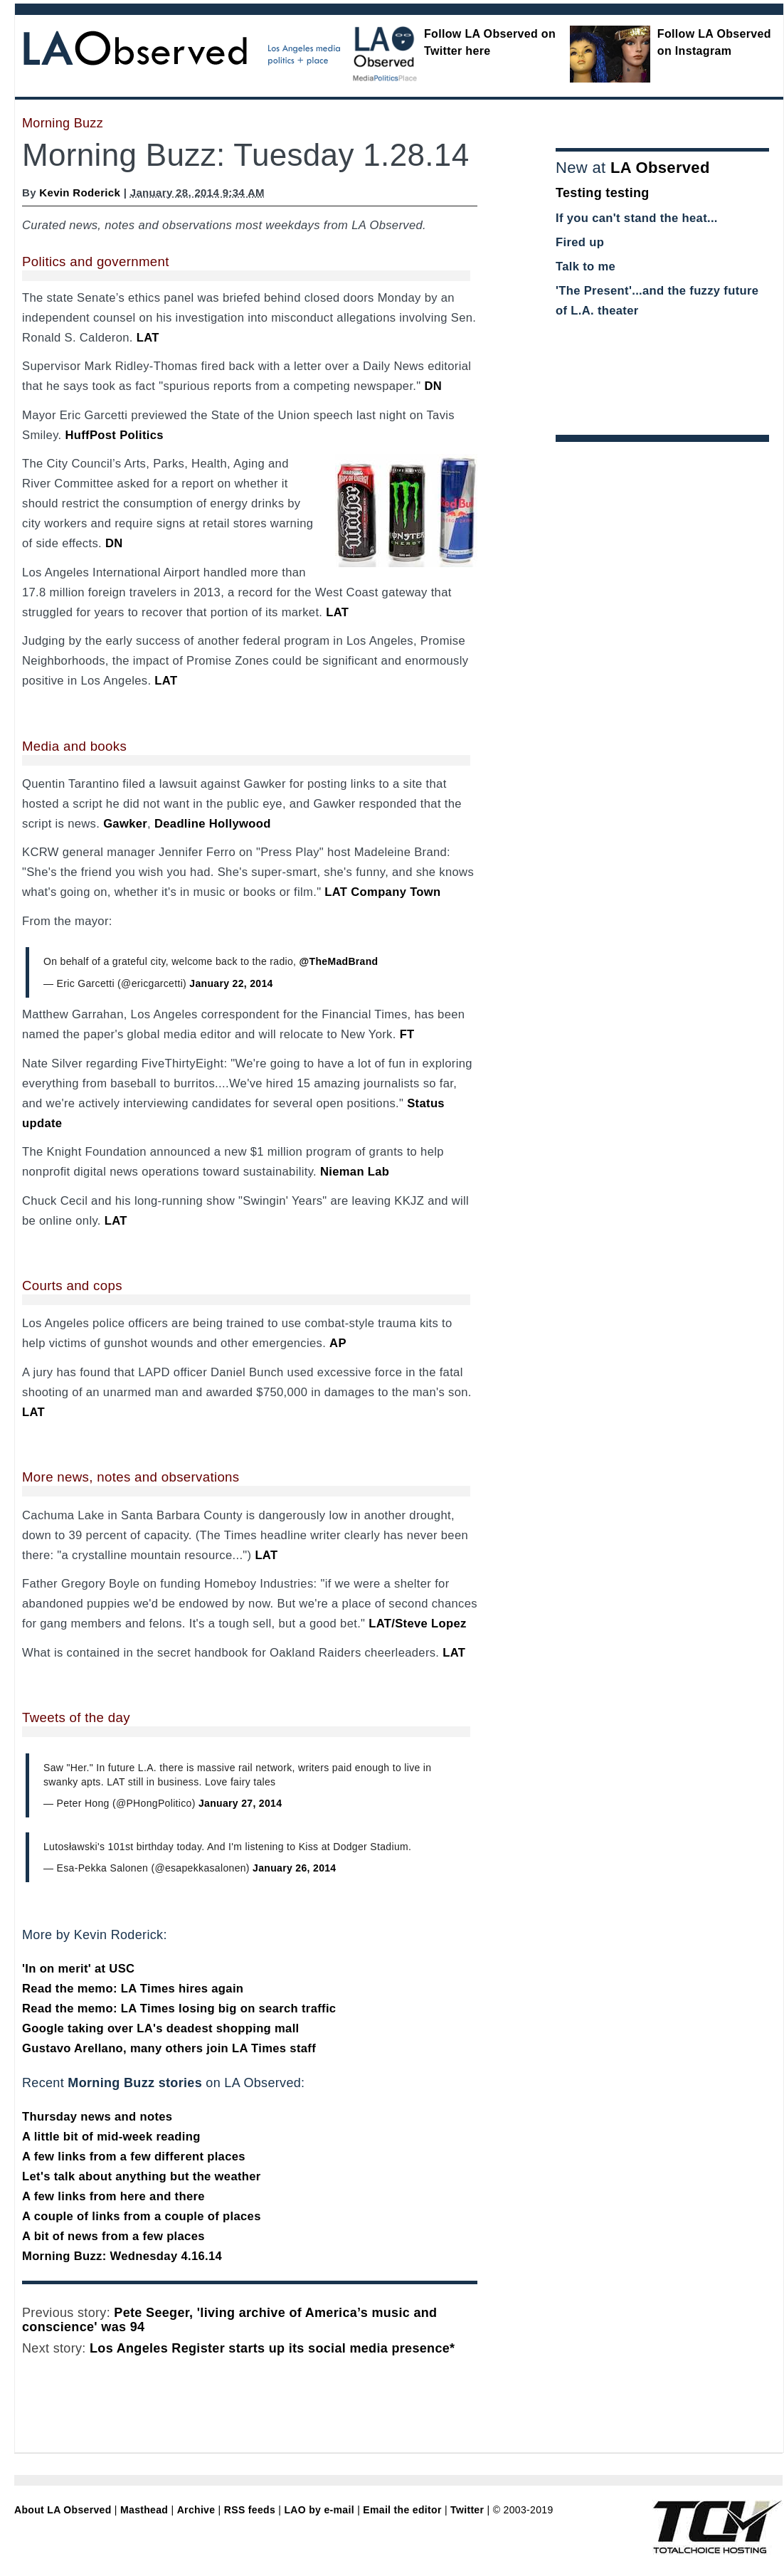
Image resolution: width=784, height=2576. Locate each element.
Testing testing (603, 193)
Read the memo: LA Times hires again (132, 1988)
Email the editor (402, 2510)
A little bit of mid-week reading (111, 2136)
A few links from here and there (113, 2196)
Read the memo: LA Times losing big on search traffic (179, 2008)
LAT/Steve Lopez (417, 1623)
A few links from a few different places (133, 2156)
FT (407, 1034)
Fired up (580, 242)
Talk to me (585, 266)
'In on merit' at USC (78, 1968)
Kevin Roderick (79, 192)
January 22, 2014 (230, 983)
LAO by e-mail (319, 2510)
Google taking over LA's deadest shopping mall (161, 2028)
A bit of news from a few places (113, 2236)
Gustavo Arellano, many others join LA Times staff (169, 2048)
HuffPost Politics (114, 435)
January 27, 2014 (240, 1803)
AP (337, 1343)
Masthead (144, 2510)
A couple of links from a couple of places (141, 2216)
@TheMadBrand (339, 961)
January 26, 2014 (294, 1868)
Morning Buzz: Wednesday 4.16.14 (122, 2256)
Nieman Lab (354, 1171)
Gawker (125, 823)
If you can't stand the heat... (637, 218)
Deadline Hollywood (212, 823)
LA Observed (660, 167)
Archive (196, 2510)
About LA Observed (63, 2510)
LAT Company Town (382, 892)
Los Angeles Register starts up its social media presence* (272, 2348)
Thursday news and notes (97, 2116)
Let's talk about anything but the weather (141, 2176)
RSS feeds (249, 2510)
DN (433, 386)
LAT (148, 337)
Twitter (467, 2510)
